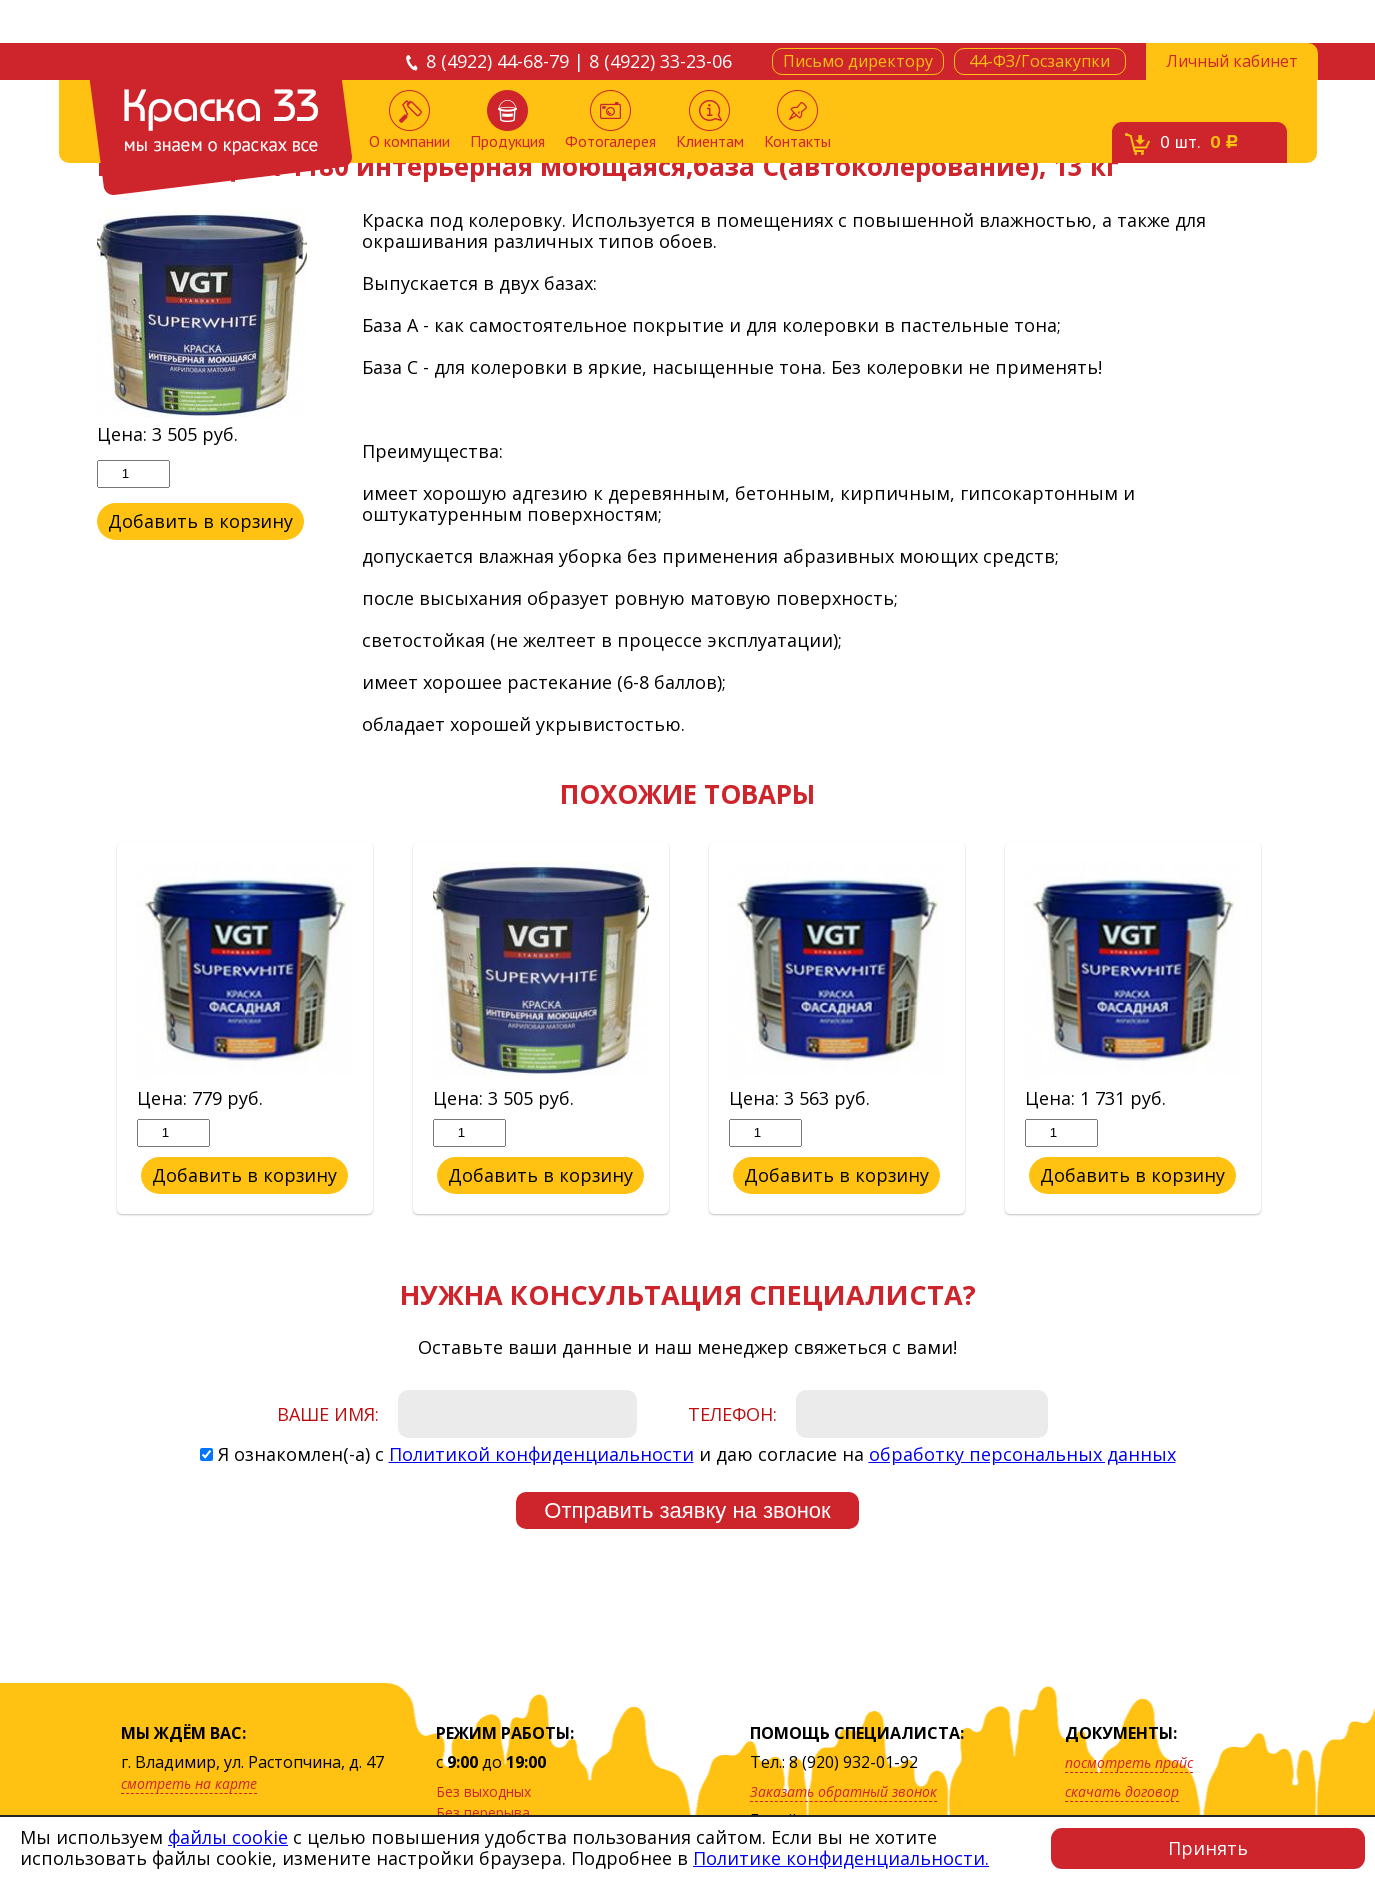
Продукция (507, 120)
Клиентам (710, 120)
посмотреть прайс (1129, 1762)
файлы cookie (228, 1837)
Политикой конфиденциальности (541, 1454)
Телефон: (732, 1414)
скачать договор (1122, 1791)
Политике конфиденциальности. (841, 1858)
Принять (1208, 1848)
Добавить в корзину (200, 521)
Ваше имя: (328, 1414)
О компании (409, 120)
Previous (82, 1029)
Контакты (797, 120)
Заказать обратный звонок (843, 1791)
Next (1294, 1029)
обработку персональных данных (1022, 1454)
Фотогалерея (610, 120)
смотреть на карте (189, 1783)
